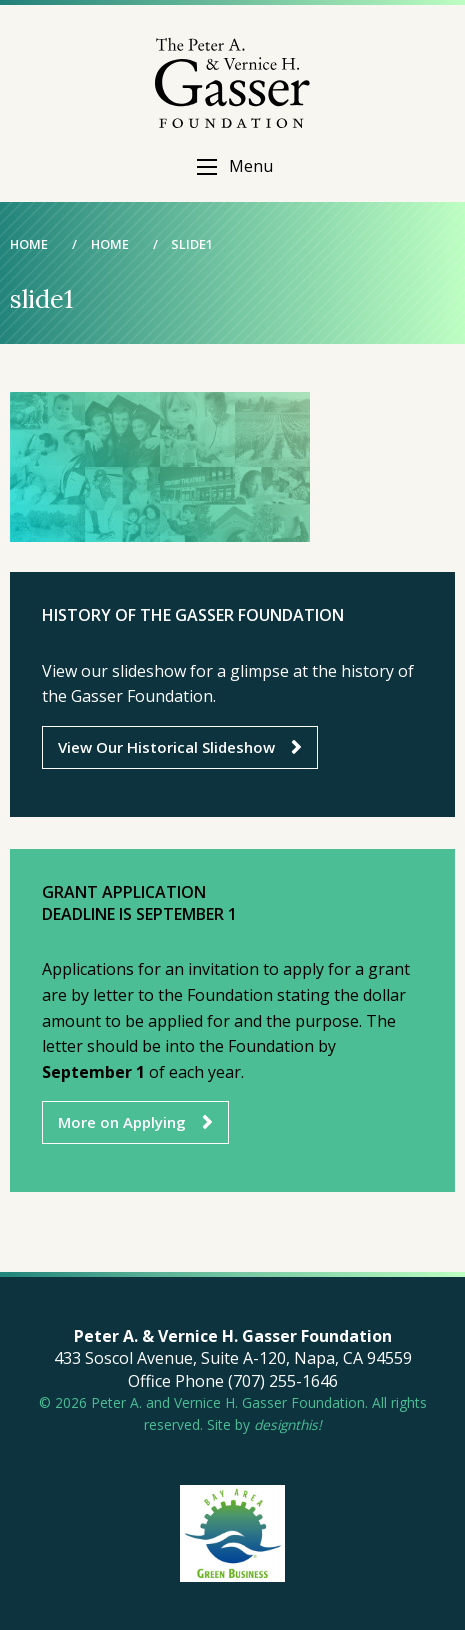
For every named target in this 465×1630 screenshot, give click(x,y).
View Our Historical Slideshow (166, 747)
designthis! (288, 1424)
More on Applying (122, 1122)
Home (29, 244)
